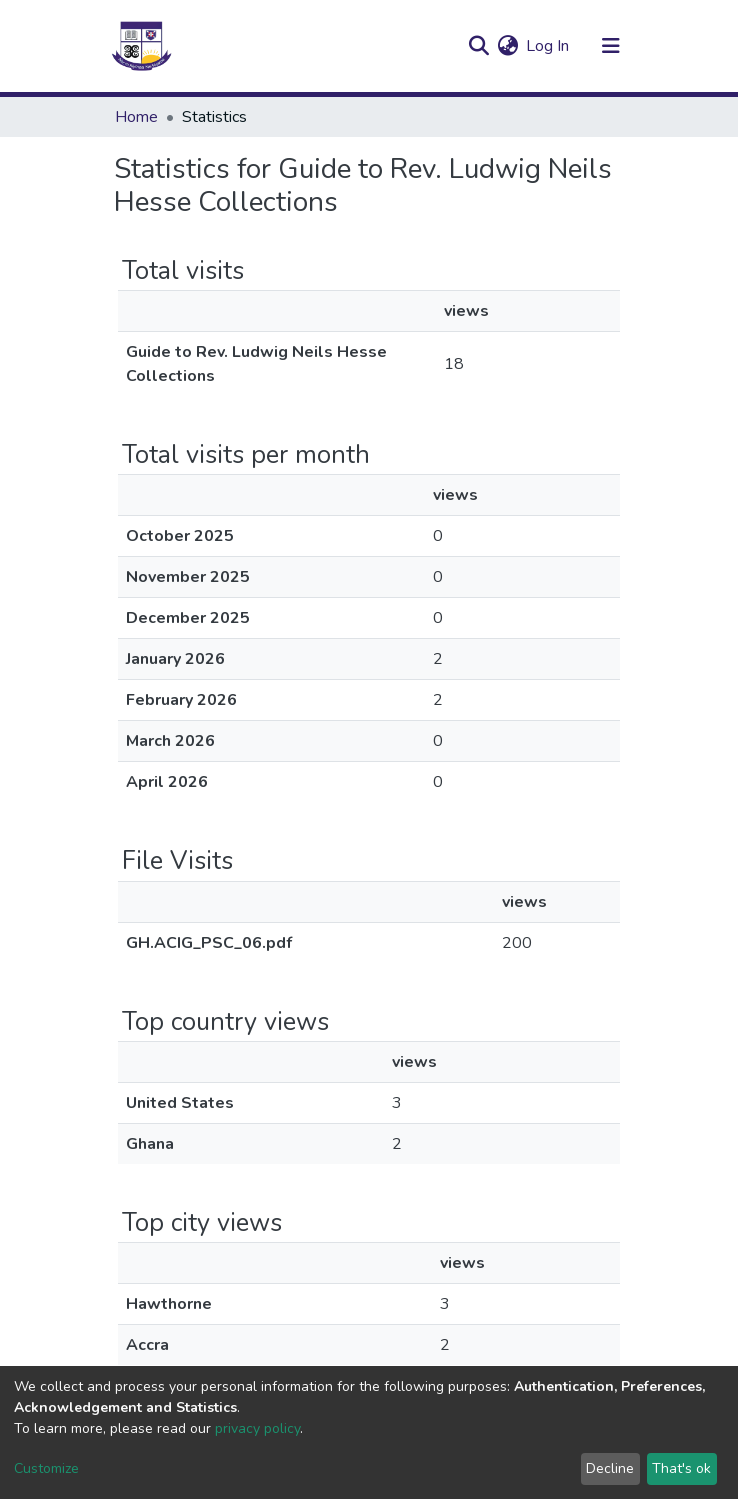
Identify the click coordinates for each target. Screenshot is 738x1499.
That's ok (681, 1468)
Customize (46, 1468)
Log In (548, 46)
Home (136, 117)
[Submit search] (478, 46)
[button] (507, 46)
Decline (610, 1468)
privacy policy (257, 1428)
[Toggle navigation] (611, 46)
